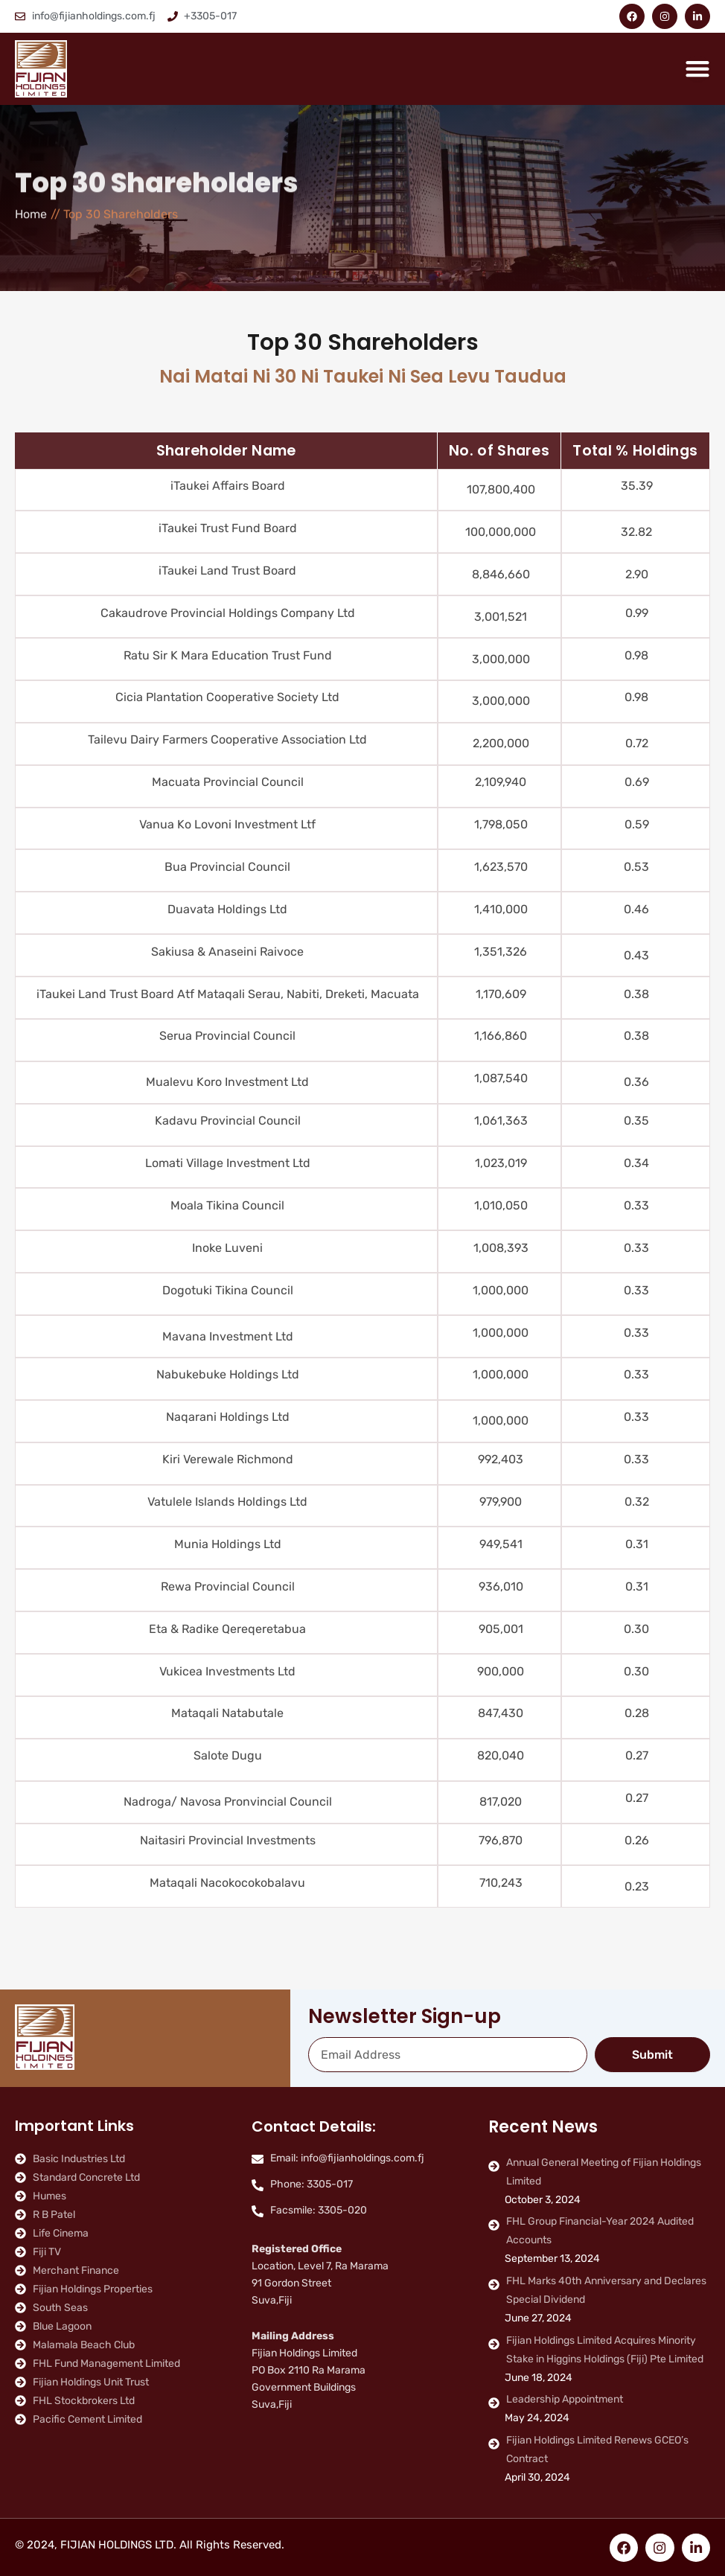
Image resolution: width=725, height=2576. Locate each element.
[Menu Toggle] (697, 68)
